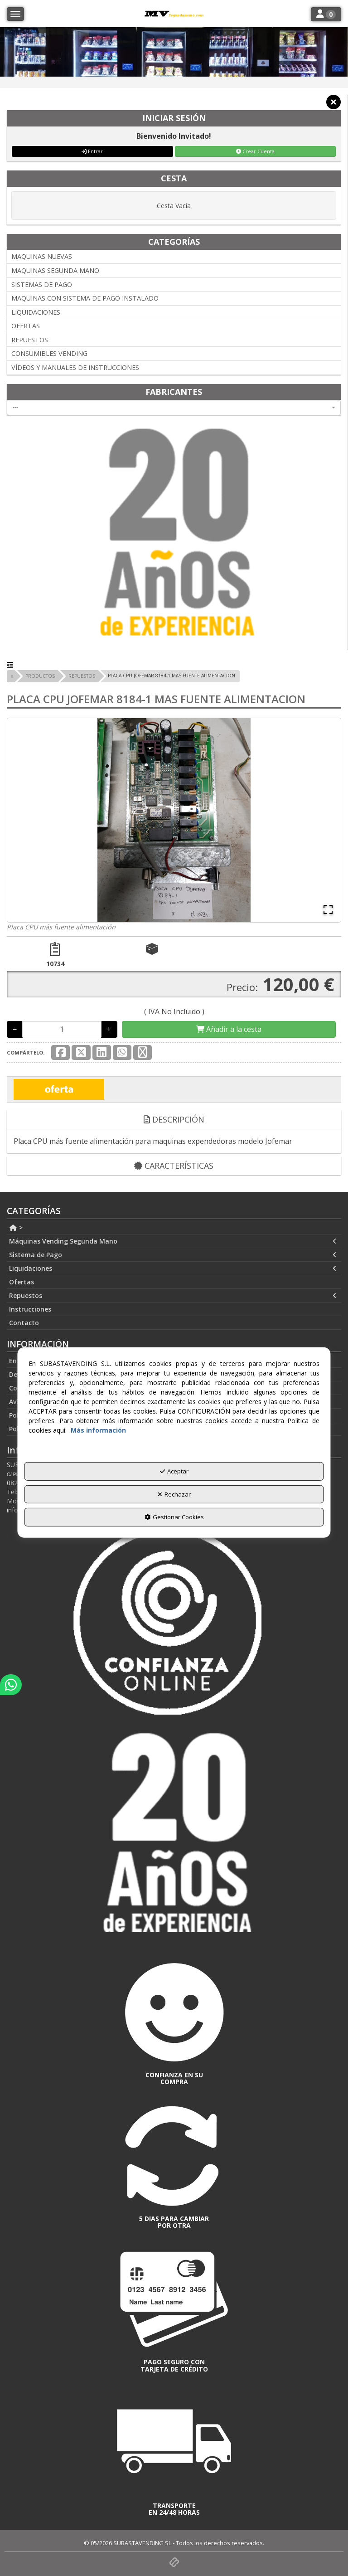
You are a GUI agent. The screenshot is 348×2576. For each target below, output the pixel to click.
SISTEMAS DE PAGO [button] (41, 284)
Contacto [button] (24, 1322)
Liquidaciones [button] (173, 1268)
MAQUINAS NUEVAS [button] (41, 256)
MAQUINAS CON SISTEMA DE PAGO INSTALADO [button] (85, 298)
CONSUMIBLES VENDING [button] (49, 353)
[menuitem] (174, 1228)
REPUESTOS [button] (29, 339)
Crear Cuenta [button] (255, 151)
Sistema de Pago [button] (173, 1254)
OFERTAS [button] (25, 325)
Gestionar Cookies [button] (174, 1517)
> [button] (16, 1227)
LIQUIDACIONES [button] (35, 312)
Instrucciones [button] (30, 1309)
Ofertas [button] (21, 1282)
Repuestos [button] (173, 1295)
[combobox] (174, 407)
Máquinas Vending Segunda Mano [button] (173, 1241)
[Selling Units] (62, 1029)
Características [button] (173, 1165)
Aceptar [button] (174, 1471)
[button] (333, 105)
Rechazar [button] (174, 1494)
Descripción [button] (174, 1119)
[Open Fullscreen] (328, 909)
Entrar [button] (92, 151)
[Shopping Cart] (229, 1029)
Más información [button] (98, 1430)
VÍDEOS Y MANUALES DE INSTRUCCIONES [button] (75, 367)
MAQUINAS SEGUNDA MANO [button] (55, 270)
